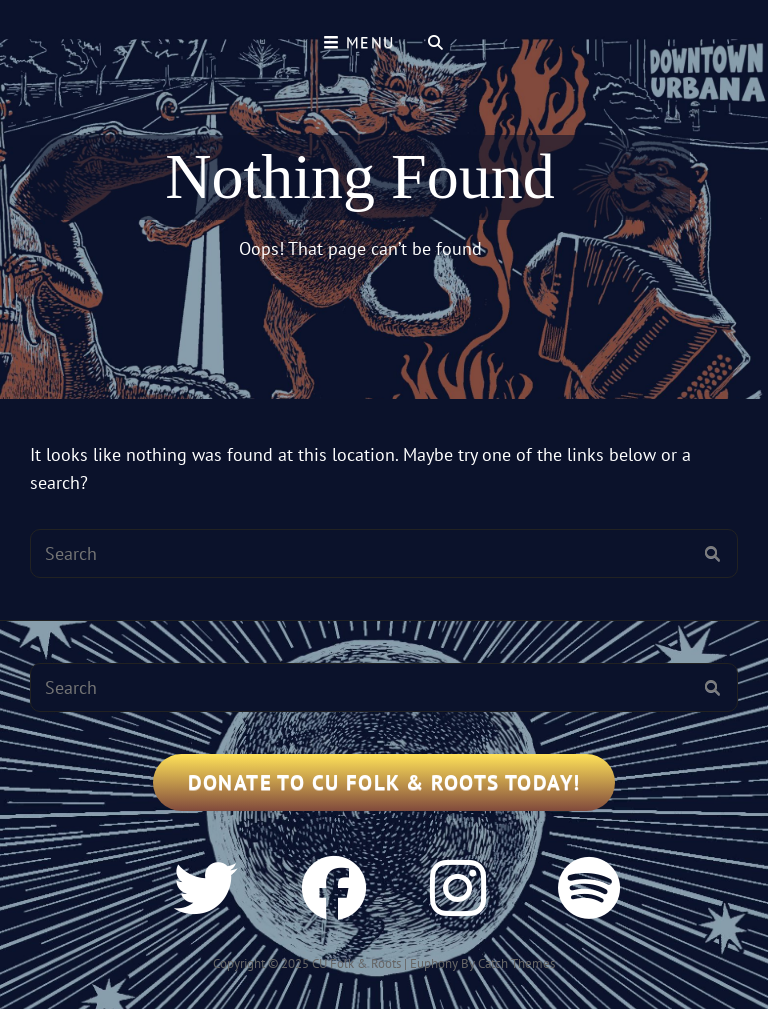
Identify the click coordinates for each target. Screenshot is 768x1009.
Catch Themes (516, 963)
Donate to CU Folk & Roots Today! (384, 782)
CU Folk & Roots (356, 963)
